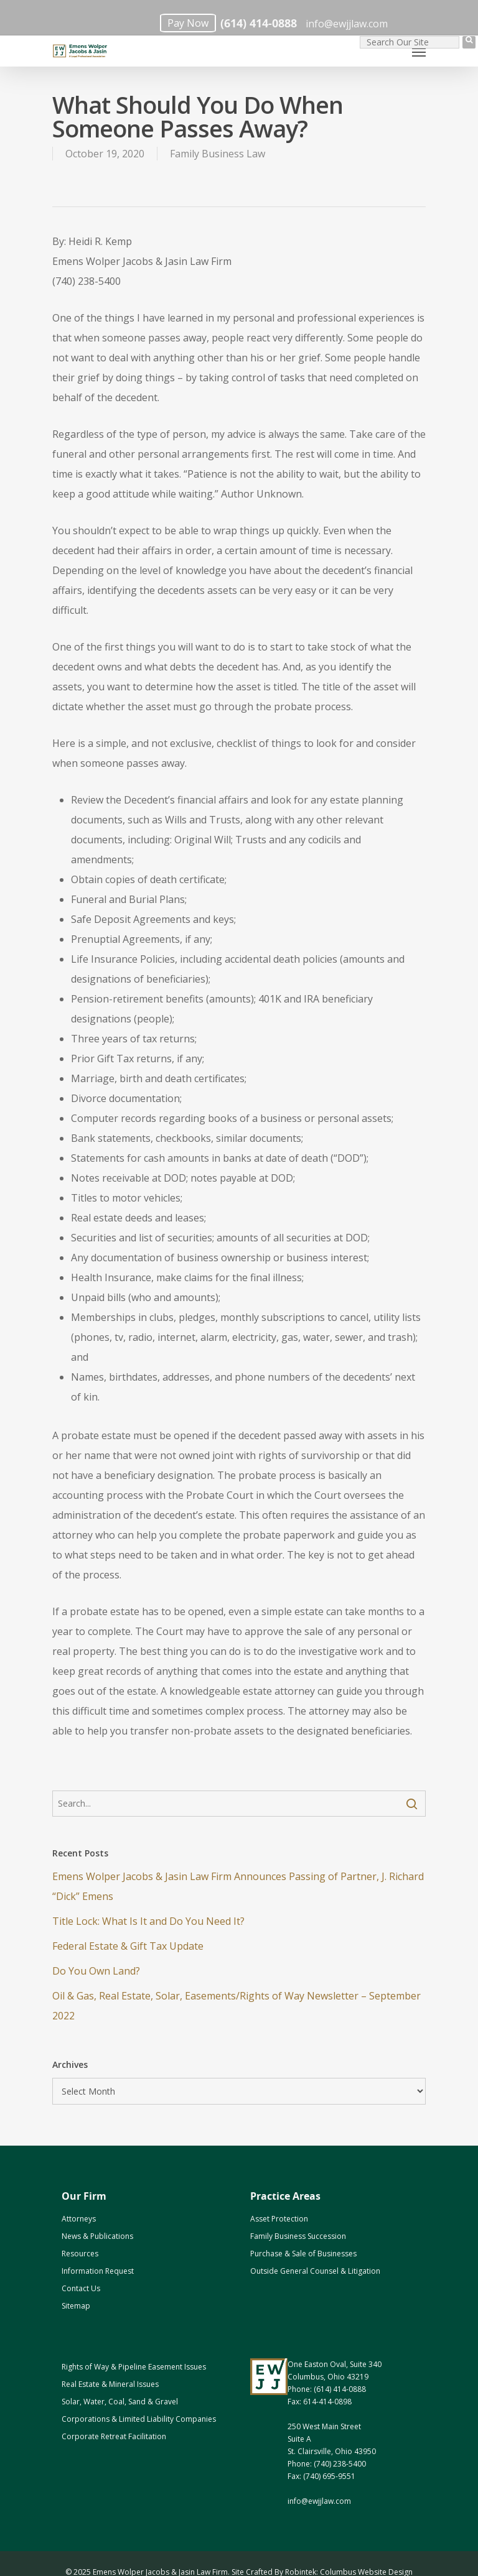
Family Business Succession (298, 2236)
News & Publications (97, 2236)
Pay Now (188, 23)
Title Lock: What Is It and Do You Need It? (148, 1921)
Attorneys (79, 2218)
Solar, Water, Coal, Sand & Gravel (120, 2401)
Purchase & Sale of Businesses (303, 2253)
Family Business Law (217, 153)
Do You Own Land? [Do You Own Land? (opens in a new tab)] (96, 1971)
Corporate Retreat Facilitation (114, 2436)
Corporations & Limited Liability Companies (139, 2419)
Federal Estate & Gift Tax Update (128, 1946)
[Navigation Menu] (419, 51)
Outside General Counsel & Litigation (315, 2271)
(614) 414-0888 (258, 23)
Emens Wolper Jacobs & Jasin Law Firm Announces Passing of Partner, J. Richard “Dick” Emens (238, 1886)
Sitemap (76, 2305)
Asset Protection (279, 2218)
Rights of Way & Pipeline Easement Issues (134, 2366)
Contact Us (81, 2288)
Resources (80, 2253)
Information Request (98, 2271)
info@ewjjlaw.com (347, 23)
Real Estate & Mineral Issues (110, 2384)
